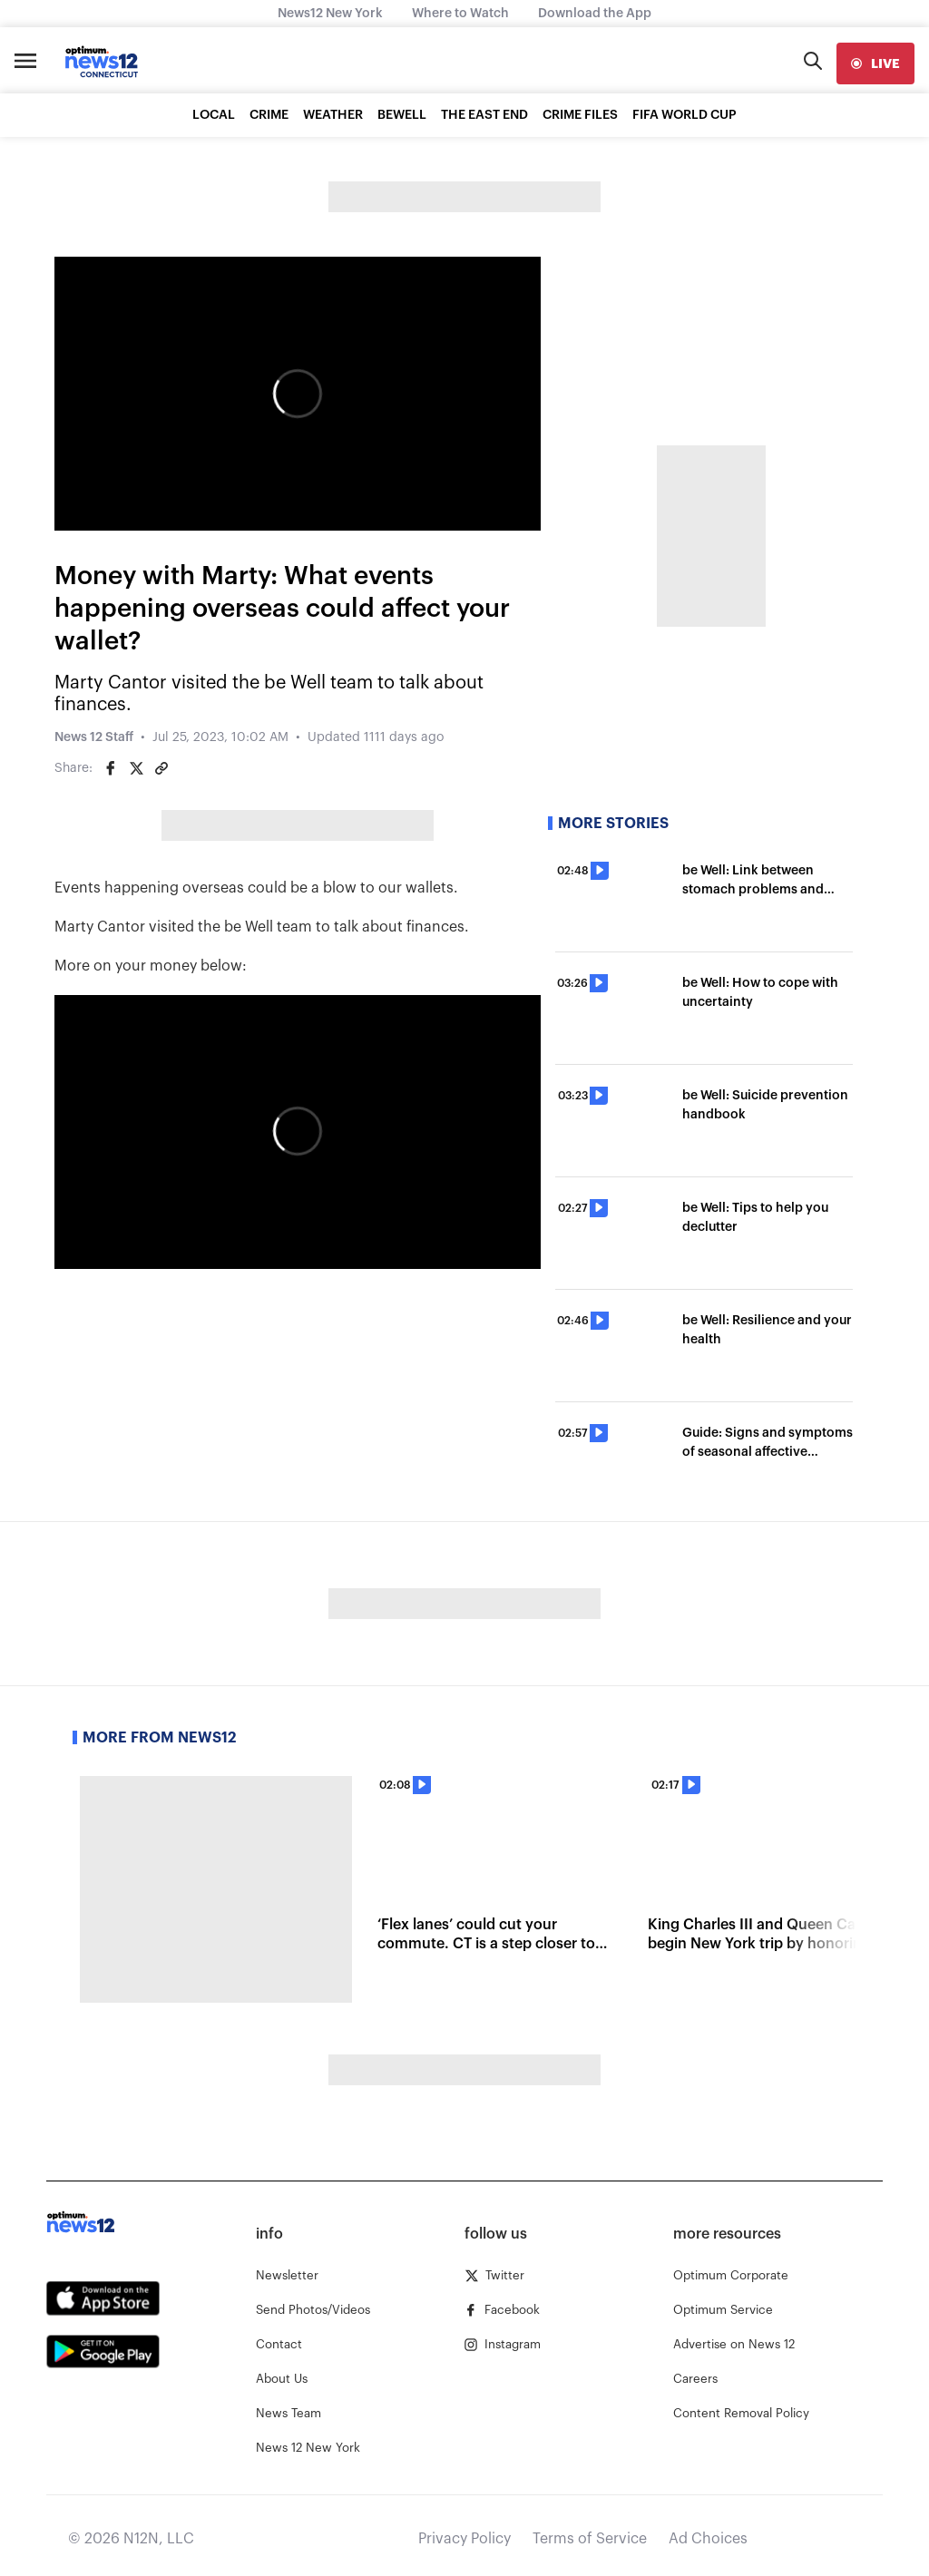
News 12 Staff (93, 737)
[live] (875, 63)
